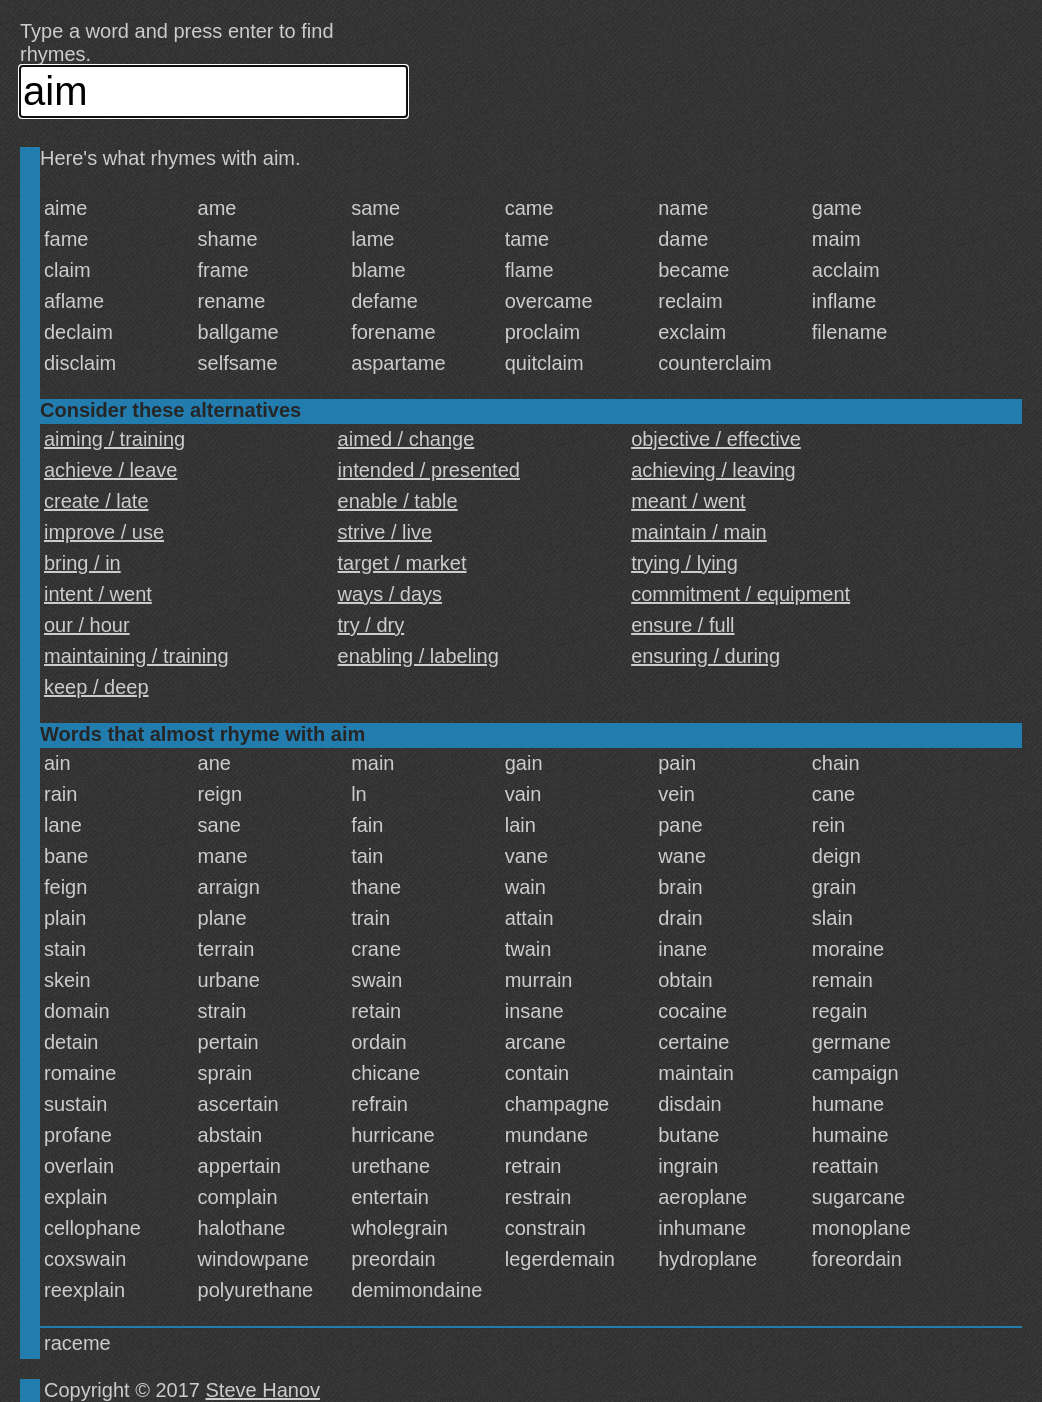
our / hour (87, 625)
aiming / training (114, 439)
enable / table (398, 501)
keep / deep (96, 687)
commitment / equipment (740, 594)
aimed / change (406, 439)
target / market (402, 563)
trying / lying (684, 563)
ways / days (390, 594)
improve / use (104, 532)
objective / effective (716, 439)
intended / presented (429, 470)
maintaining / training (136, 656)
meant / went (688, 501)
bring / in (82, 563)
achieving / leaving (713, 470)
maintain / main (699, 532)
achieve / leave (110, 470)
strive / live (385, 532)
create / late (96, 501)
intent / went (98, 594)
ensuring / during (705, 656)
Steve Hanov (263, 1390)
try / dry (371, 625)
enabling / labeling (418, 656)
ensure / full (682, 625)
